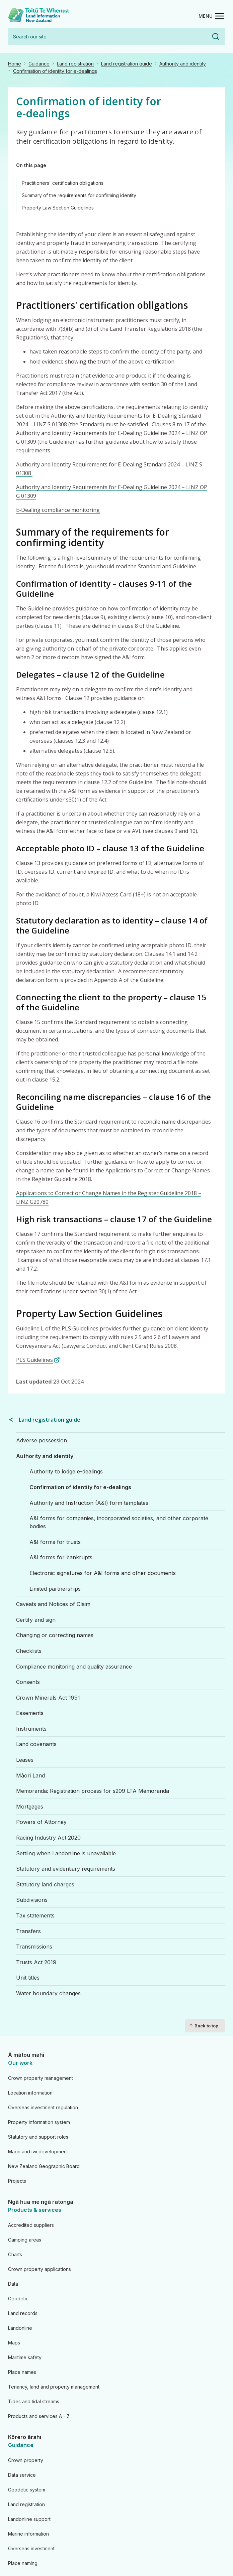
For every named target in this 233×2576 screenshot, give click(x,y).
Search (215, 36)
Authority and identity (182, 63)
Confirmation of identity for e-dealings (55, 71)
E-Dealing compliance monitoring (58, 510)
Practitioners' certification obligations (62, 183)
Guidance (39, 63)
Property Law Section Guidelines (58, 207)
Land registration (75, 63)
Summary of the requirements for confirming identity (79, 195)
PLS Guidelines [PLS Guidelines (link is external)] (38, 1360)
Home (14, 63)
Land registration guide (126, 63)
